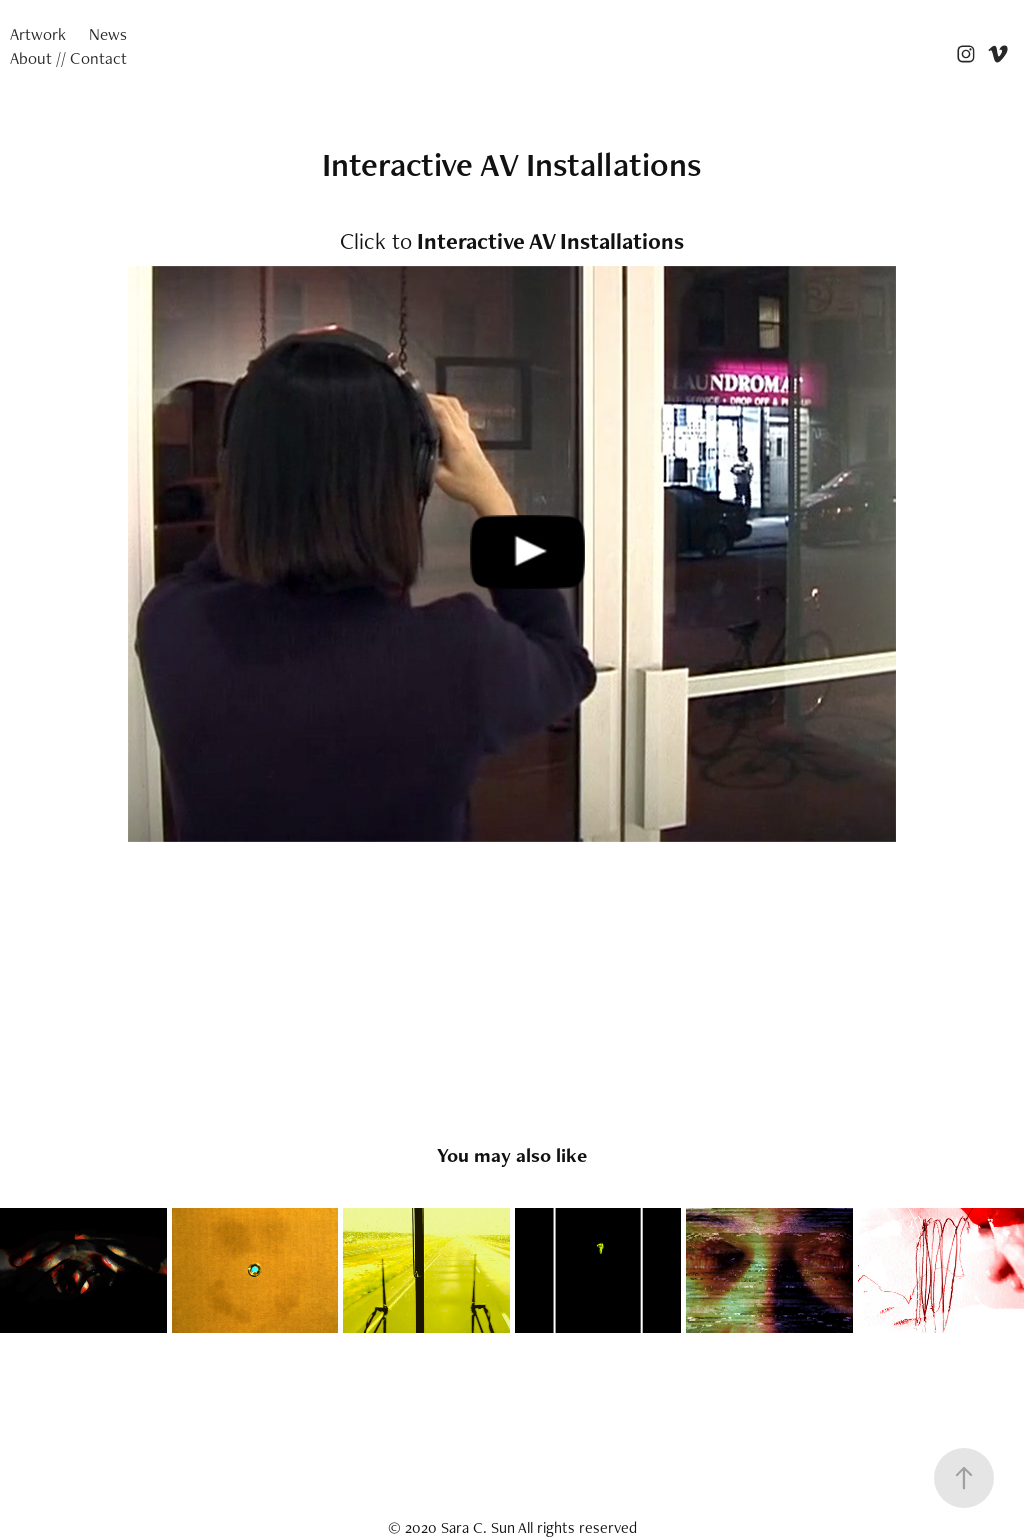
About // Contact (68, 58)
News (108, 34)
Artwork (38, 34)
